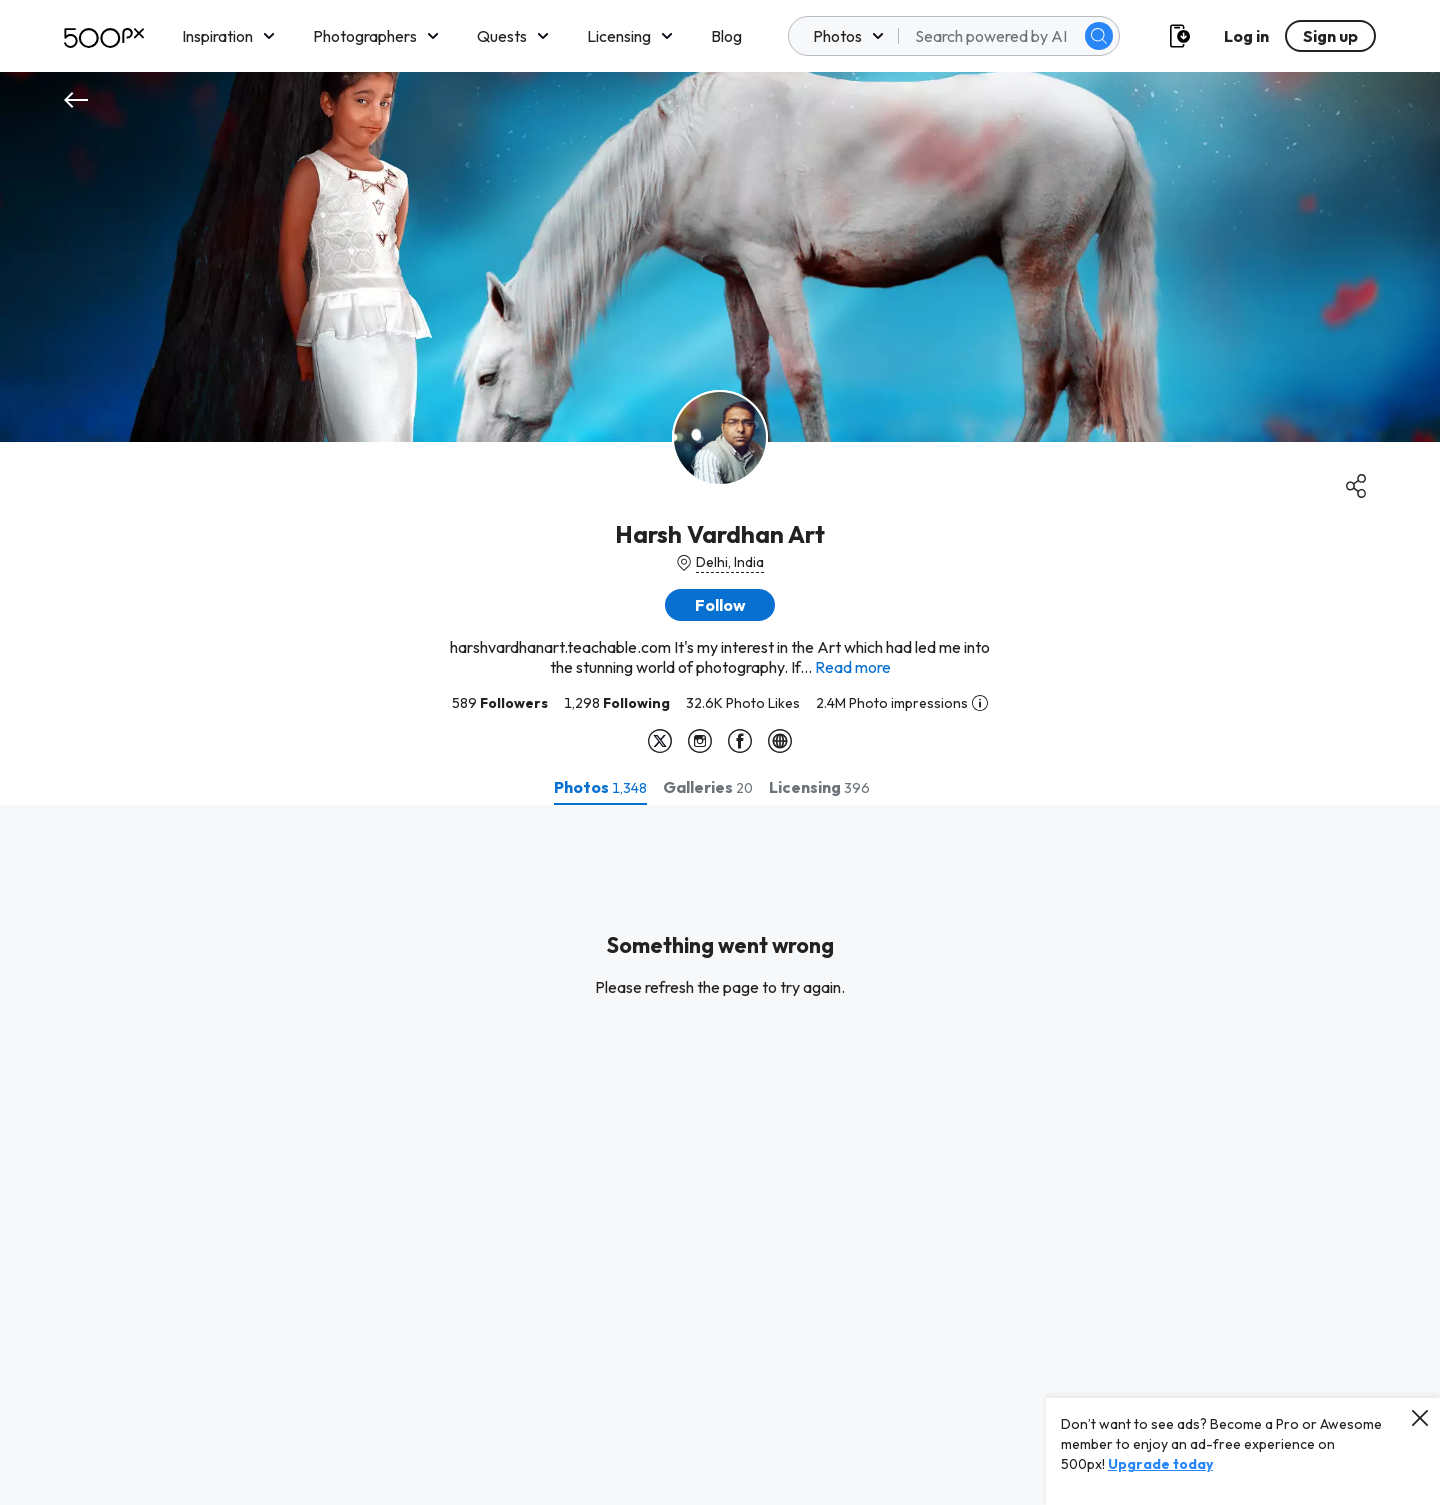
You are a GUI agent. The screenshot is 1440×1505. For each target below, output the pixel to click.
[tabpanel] (720, 1155)
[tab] (600, 787)
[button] (720, 605)
